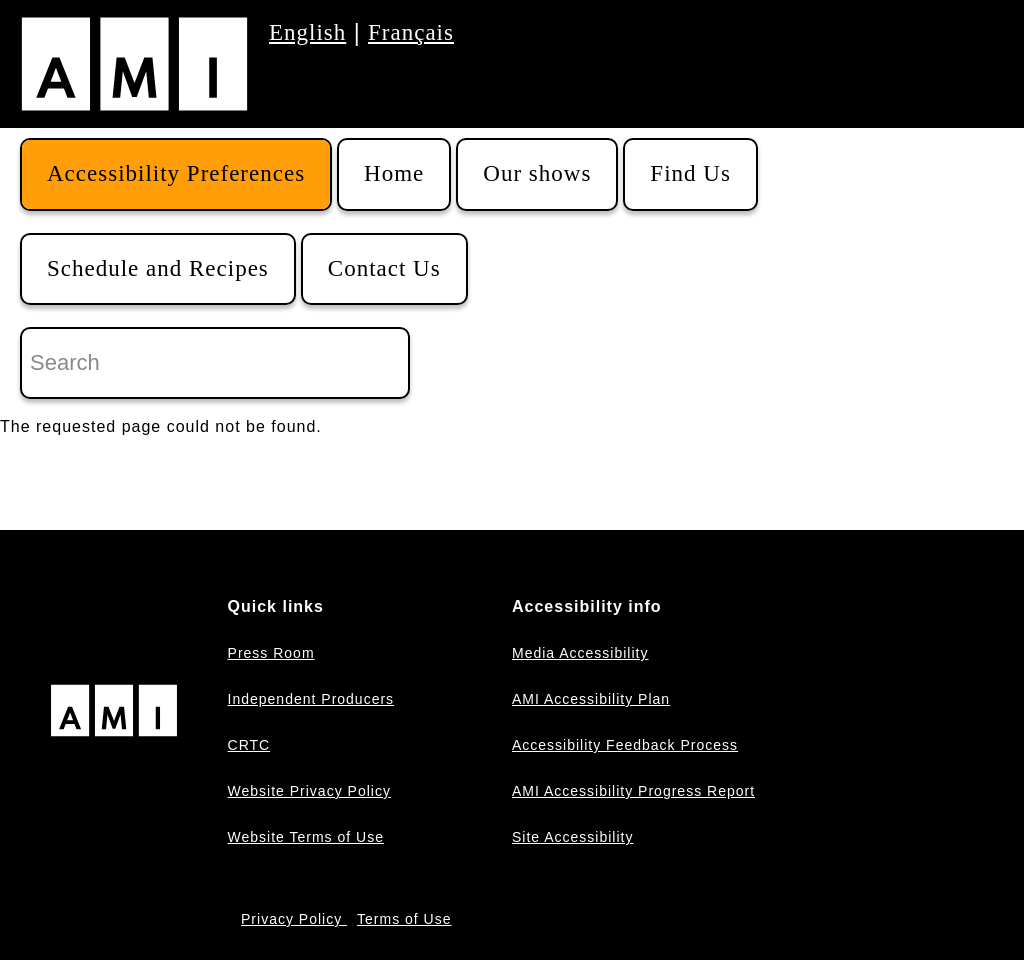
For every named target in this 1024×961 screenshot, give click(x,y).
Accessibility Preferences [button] (176, 173)
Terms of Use (404, 919)
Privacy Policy (294, 919)
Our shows (537, 173)
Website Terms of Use (306, 837)
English (307, 32)
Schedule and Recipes (158, 268)
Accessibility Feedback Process (625, 745)
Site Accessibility (572, 837)
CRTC (249, 745)
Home (394, 173)
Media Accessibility (580, 653)
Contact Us (384, 268)
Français (411, 32)
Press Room (271, 653)
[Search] (215, 363)
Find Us (690, 173)
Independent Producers (311, 699)
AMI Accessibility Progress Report (633, 791)
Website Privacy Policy (309, 791)
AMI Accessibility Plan (591, 699)
